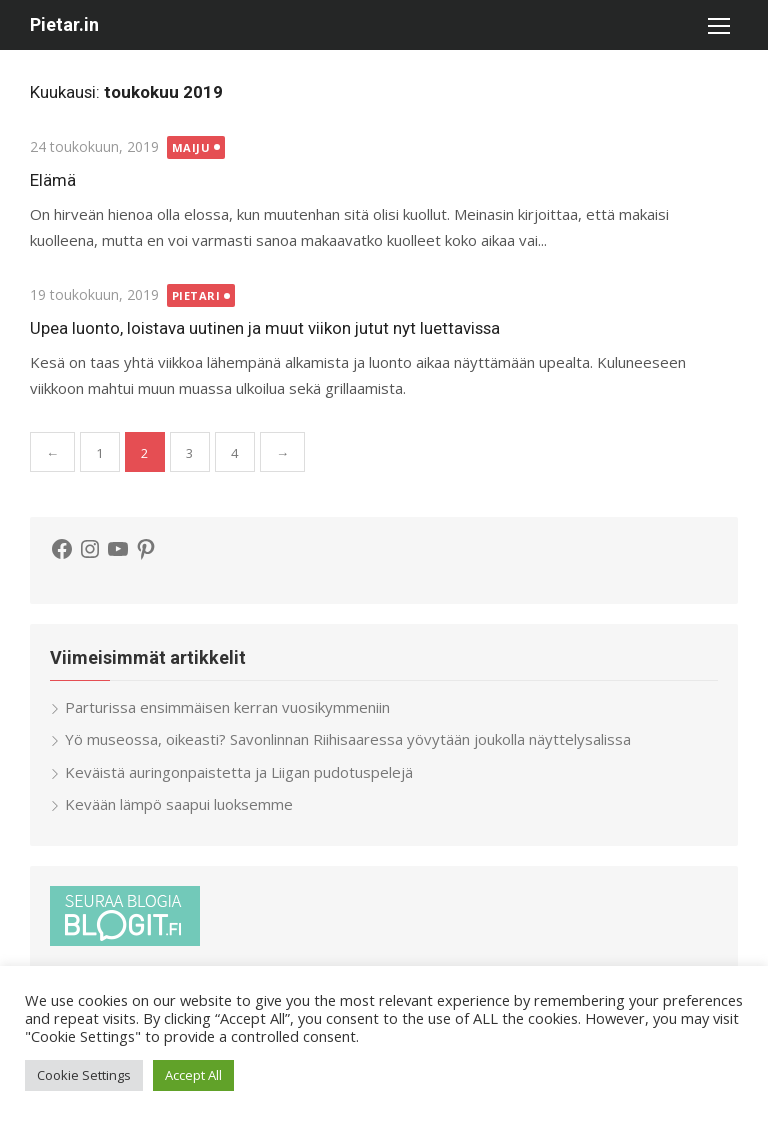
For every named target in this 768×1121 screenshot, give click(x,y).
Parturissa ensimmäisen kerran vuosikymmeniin (227, 707)
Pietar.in (64, 24)
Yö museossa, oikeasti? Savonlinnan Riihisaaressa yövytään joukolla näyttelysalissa (348, 739)
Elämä (53, 180)
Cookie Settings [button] (84, 1075)
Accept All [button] (193, 1075)
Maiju (191, 147)
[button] (718, 25)
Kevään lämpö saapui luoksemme (179, 804)
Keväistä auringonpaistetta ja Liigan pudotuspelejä (239, 772)
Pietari (196, 295)
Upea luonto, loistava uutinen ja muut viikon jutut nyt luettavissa (265, 328)
